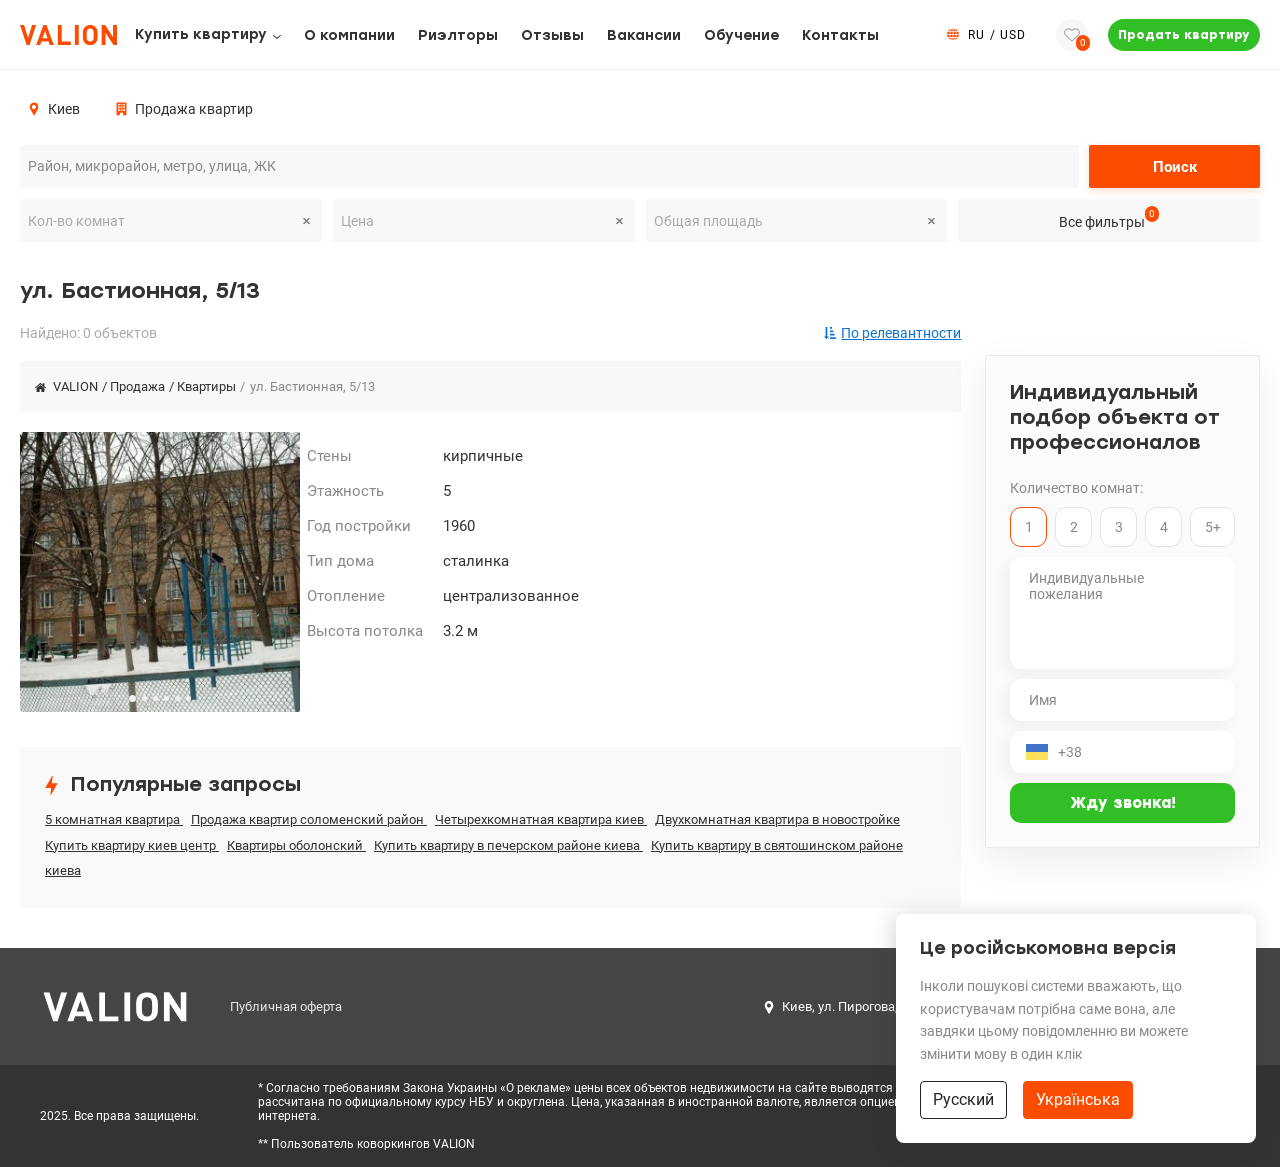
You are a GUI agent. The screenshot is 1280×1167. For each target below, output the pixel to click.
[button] (132, 698)
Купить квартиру (201, 34)
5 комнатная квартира (114, 819)
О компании (349, 35)
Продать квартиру (1184, 35)
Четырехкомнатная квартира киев (541, 819)
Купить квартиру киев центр (132, 845)
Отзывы (552, 35)
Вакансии (644, 35)
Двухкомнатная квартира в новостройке (777, 819)
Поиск (1175, 167)
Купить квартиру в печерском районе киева (508, 845)
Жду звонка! (1123, 803)
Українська (1078, 1099)
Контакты (840, 35)
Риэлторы (458, 35)
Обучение (741, 35)
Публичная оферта (286, 1006)
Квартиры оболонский (296, 845)
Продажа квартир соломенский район (309, 819)
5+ (1213, 527)
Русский (963, 1099)
